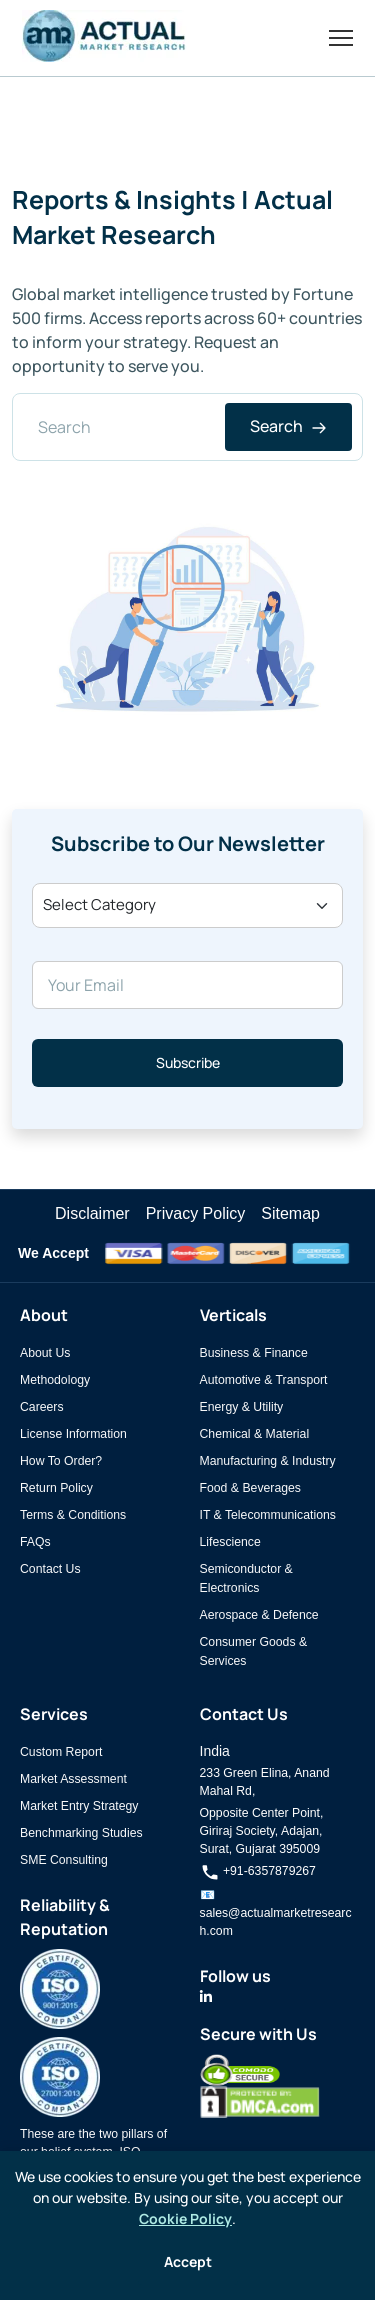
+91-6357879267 (258, 1871)
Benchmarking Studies (81, 1833)
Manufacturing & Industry (268, 1461)
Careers (42, 1407)
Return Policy (56, 1488)
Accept (188, 2261)
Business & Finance (254, 1353)
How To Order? (61, 1461)
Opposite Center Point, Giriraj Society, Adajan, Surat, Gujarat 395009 (262, 1831)
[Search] (187, 427)
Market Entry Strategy (79, 1806)
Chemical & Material (255, 1434)
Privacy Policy (196, 1213)
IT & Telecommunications (268, 1515)
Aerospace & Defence (259, 1615)
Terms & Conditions (73, 1515)
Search (288, 426)
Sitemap (290, 1213)
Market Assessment (73, 1779)
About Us (45, 1353)
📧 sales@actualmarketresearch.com (276, 1913)
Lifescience (230, 1542)
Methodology (55, 1380)
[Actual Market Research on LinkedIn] (206, 1997)
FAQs (35, 1542)
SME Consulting (64, 1860)
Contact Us (50, 1569)
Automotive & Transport (264, 1380)
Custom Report (61, 1752)
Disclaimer (92, 1213)
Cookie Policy (185, 2218)
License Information (73, 1434)
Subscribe (188, 1062)
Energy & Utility (242, 1407)
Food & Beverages (250, 1488)
